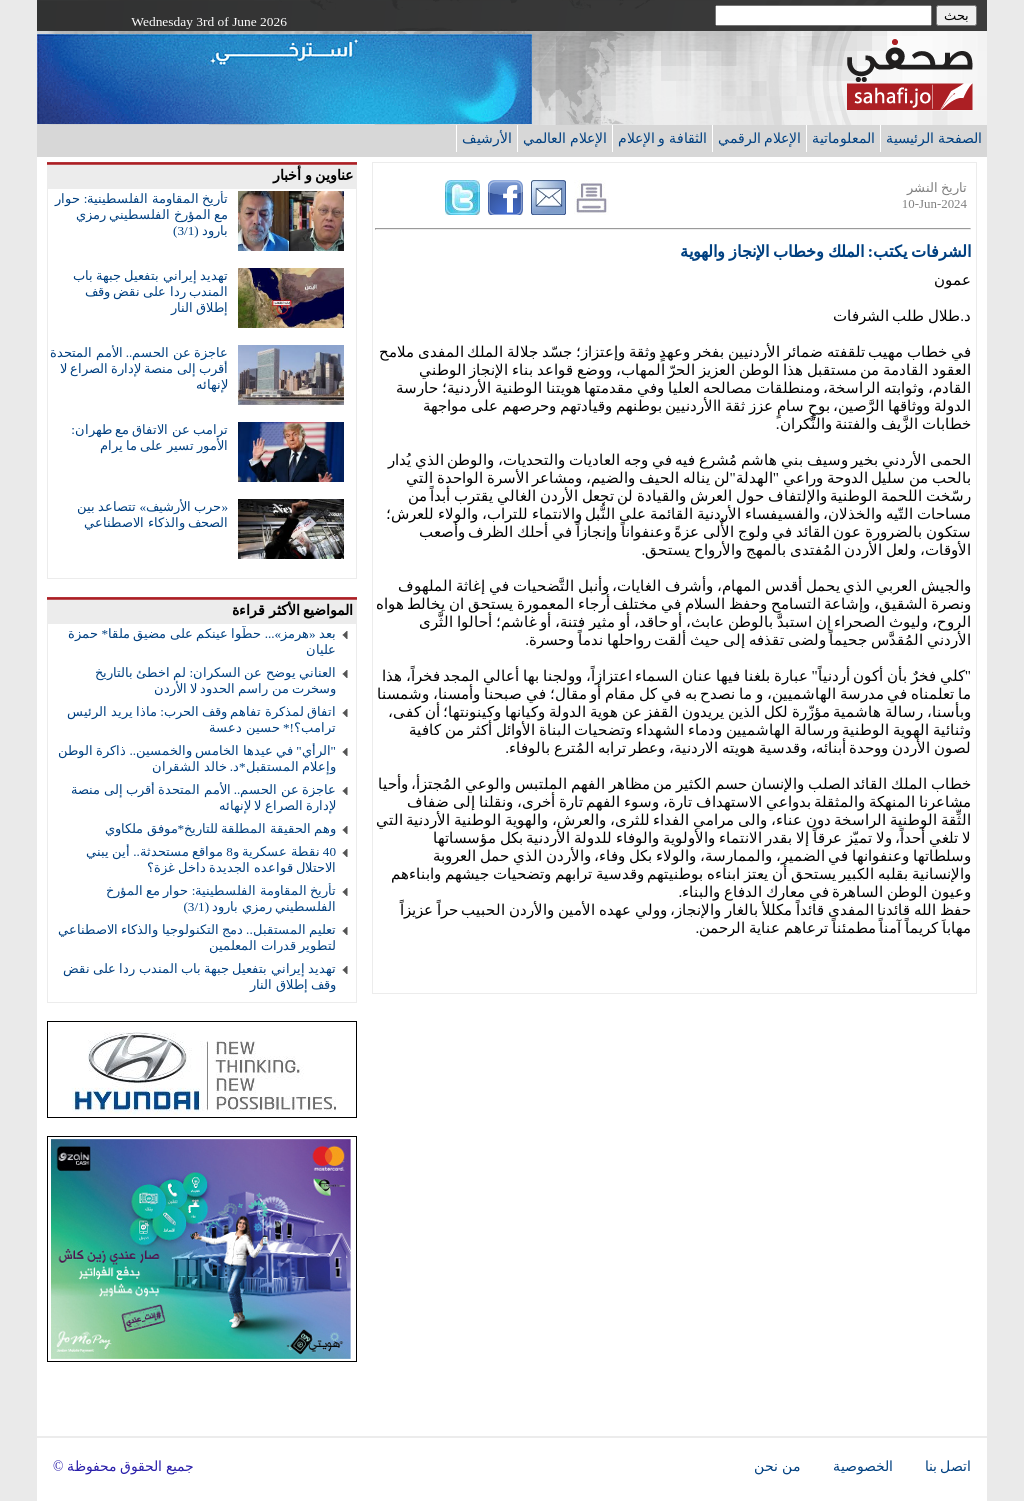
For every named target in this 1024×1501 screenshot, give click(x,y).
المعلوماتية (843, 138)
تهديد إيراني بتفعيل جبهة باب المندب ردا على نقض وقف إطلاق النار (150, 291)
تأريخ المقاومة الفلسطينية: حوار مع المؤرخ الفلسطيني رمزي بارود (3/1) (141, 214)
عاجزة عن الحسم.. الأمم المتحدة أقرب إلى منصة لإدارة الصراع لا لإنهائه (139, 368)
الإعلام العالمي (565, 138)
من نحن (777, 1466)
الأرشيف (487, 138)
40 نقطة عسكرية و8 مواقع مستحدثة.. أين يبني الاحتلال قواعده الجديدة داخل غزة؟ (211, 859)
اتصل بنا (948, 1466)
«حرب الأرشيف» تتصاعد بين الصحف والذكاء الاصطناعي (152, 514)
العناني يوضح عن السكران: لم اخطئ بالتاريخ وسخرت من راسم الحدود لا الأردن (215, 680)
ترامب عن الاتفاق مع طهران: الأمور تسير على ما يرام (149, 437)
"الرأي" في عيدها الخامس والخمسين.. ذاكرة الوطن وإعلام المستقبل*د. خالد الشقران (197, 758)
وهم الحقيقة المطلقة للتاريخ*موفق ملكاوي (220, 828)
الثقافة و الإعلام (662, 138)
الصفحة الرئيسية (934, 138)
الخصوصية (863, 1466)
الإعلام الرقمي (760, 138)
